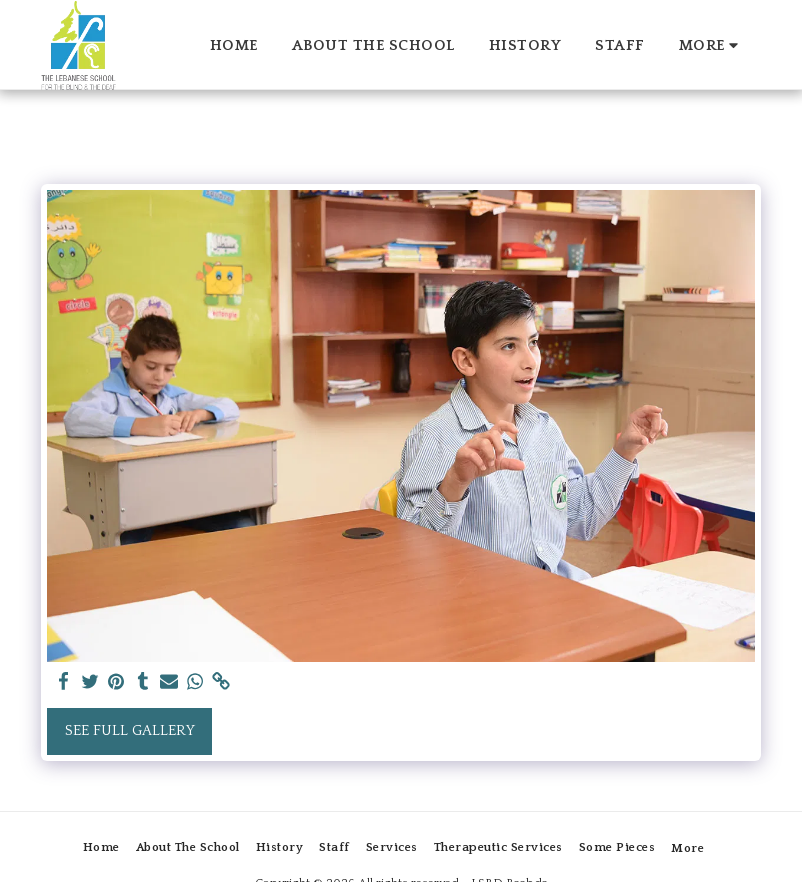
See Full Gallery (130, 730)
